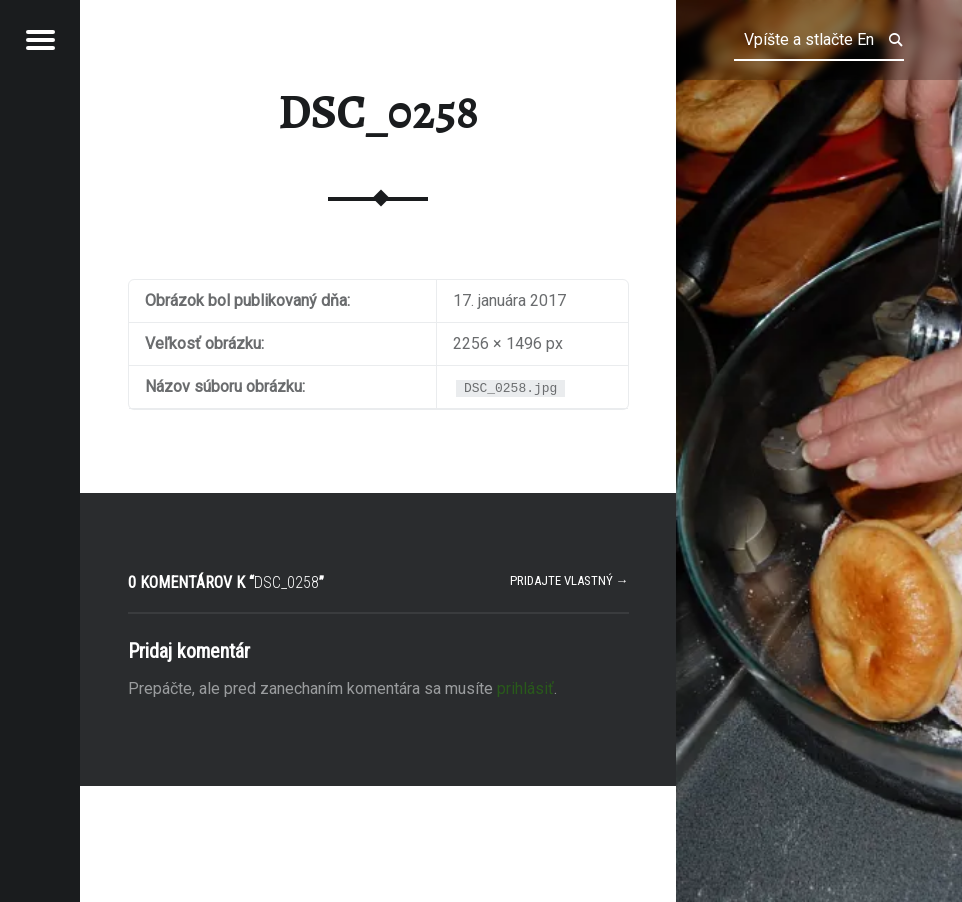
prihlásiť (525, 688)
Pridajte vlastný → (569, 580)
